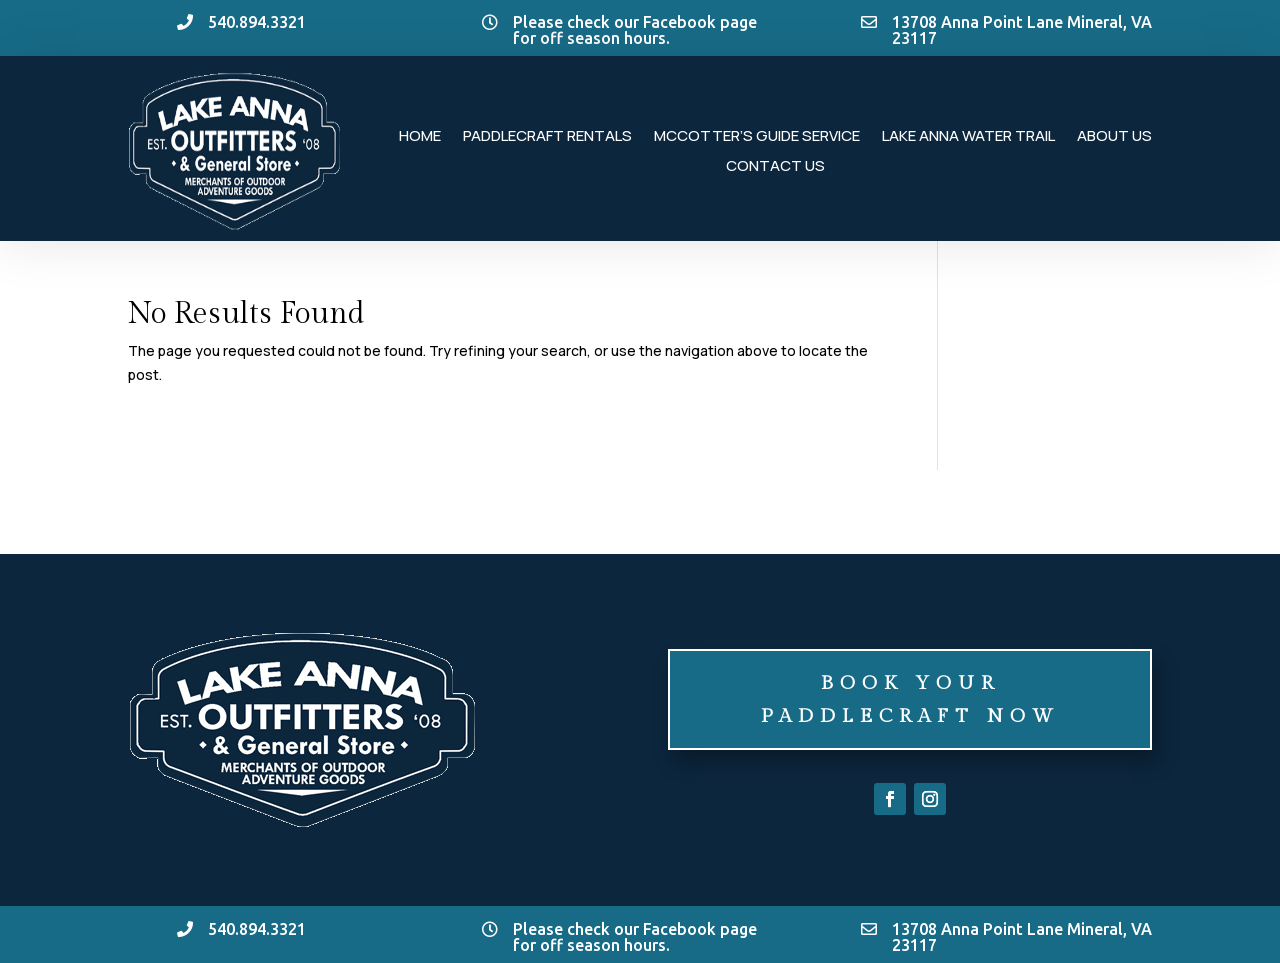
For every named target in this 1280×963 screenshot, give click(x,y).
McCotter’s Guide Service (757, 137)
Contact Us (775, 167)
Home (420, 137)
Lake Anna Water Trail (968, 137)
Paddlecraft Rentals (547, 137)
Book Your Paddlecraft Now (910, 699)
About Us (1114, 137)
